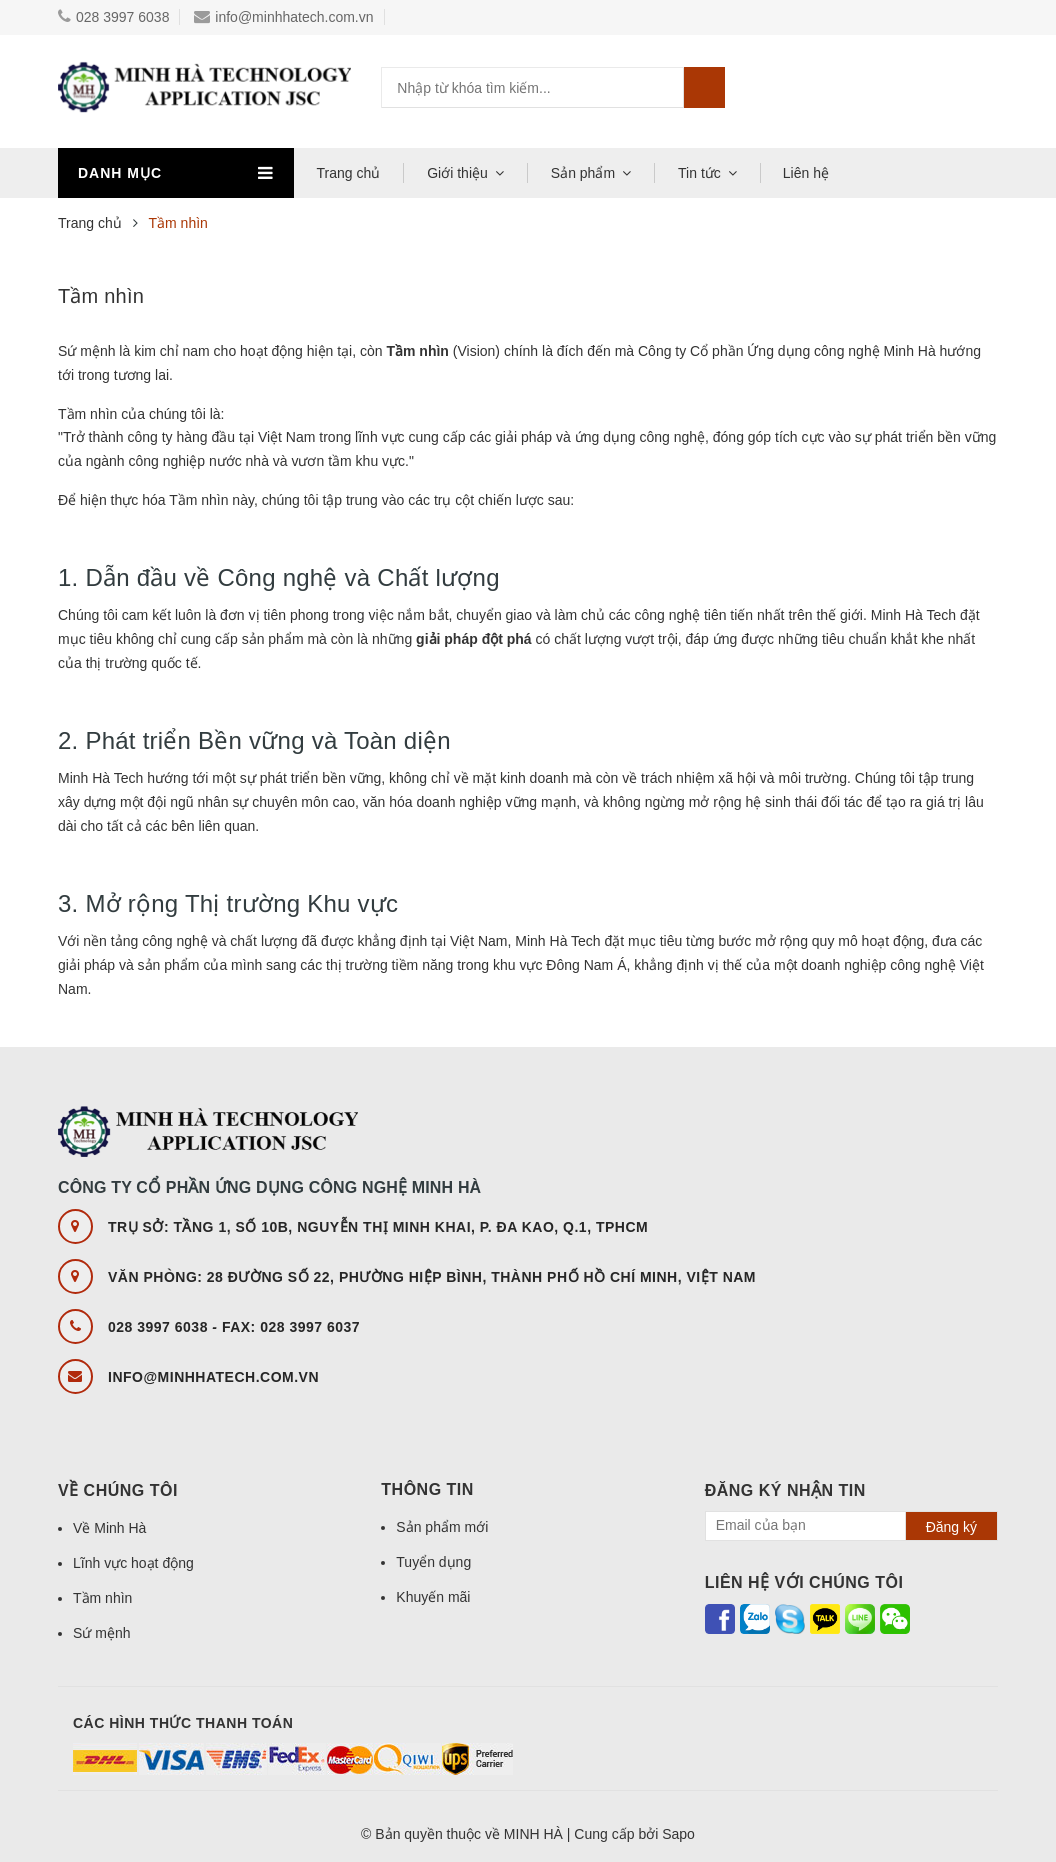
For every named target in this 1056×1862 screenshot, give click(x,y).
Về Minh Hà (109, 1528)
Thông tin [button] (427, 1489)
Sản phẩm (583, 173)
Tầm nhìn (101, 296)
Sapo (678, 1834)
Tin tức (699, 173)
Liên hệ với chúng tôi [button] (804, 1582)
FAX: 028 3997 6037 (291, 1327)
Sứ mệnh (101, 1633)
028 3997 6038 (113, 17)
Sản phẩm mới (442, 1527)
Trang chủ (349, 173)
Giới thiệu (457, 173)
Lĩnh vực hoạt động (133, 1563)
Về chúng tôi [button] (118, 1490)
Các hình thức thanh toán (183, 1723)
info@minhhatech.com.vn (283, 17)
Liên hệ (806, 173)
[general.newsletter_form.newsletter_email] (807, 1526)
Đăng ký (951, 1527)
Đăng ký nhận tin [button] (785, 1490)
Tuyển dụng (433, 1562)
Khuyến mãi (433, 1597)
